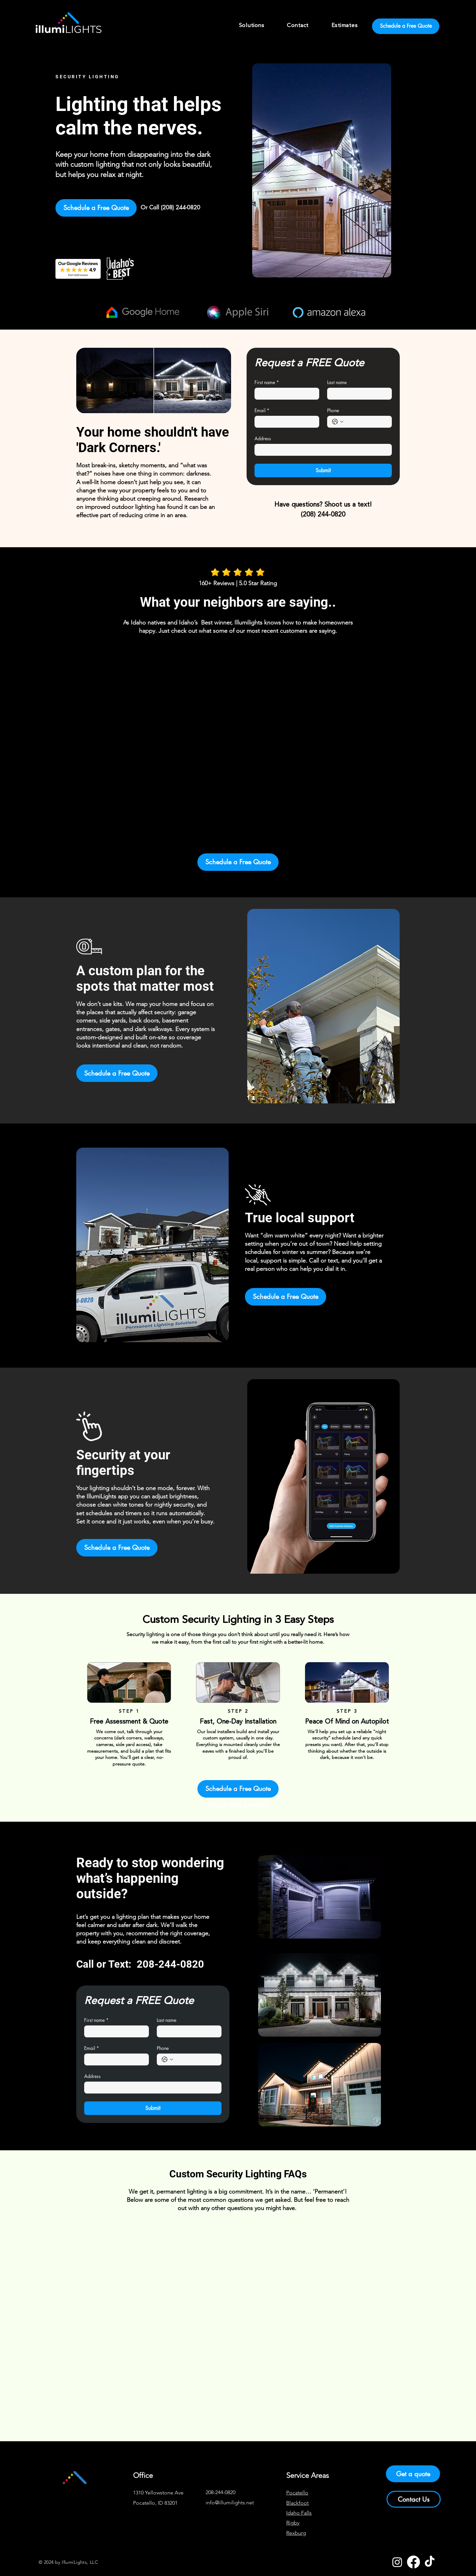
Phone (333, 410)
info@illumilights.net (230, 2502)
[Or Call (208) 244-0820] (170, 208)
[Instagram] (397, 2562)
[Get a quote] (413, 2473)
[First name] (285, 394)
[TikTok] (429, 2562)
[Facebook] (413, 2562)
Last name (337, 382)
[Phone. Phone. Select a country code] (337, 422)
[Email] (285, 422)
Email (262, 410)
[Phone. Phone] (366, 422)
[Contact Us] (414, 2499)
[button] (251, 25)
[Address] (321, 450)
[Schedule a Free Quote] (405, 26)
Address (263, 438)
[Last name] (357, 394)
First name (267, 382)
